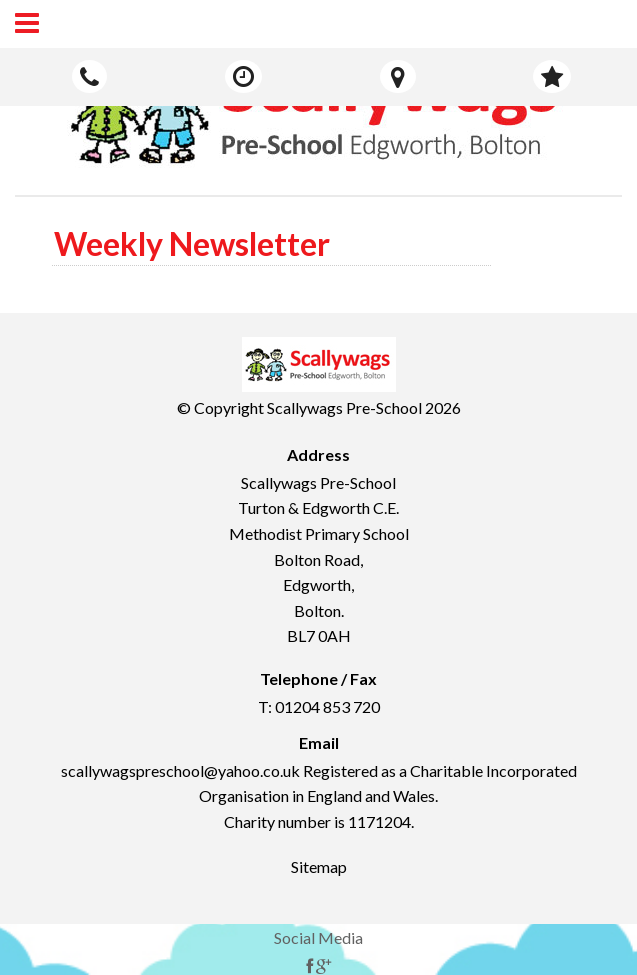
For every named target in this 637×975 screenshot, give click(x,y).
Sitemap (319, 866)
